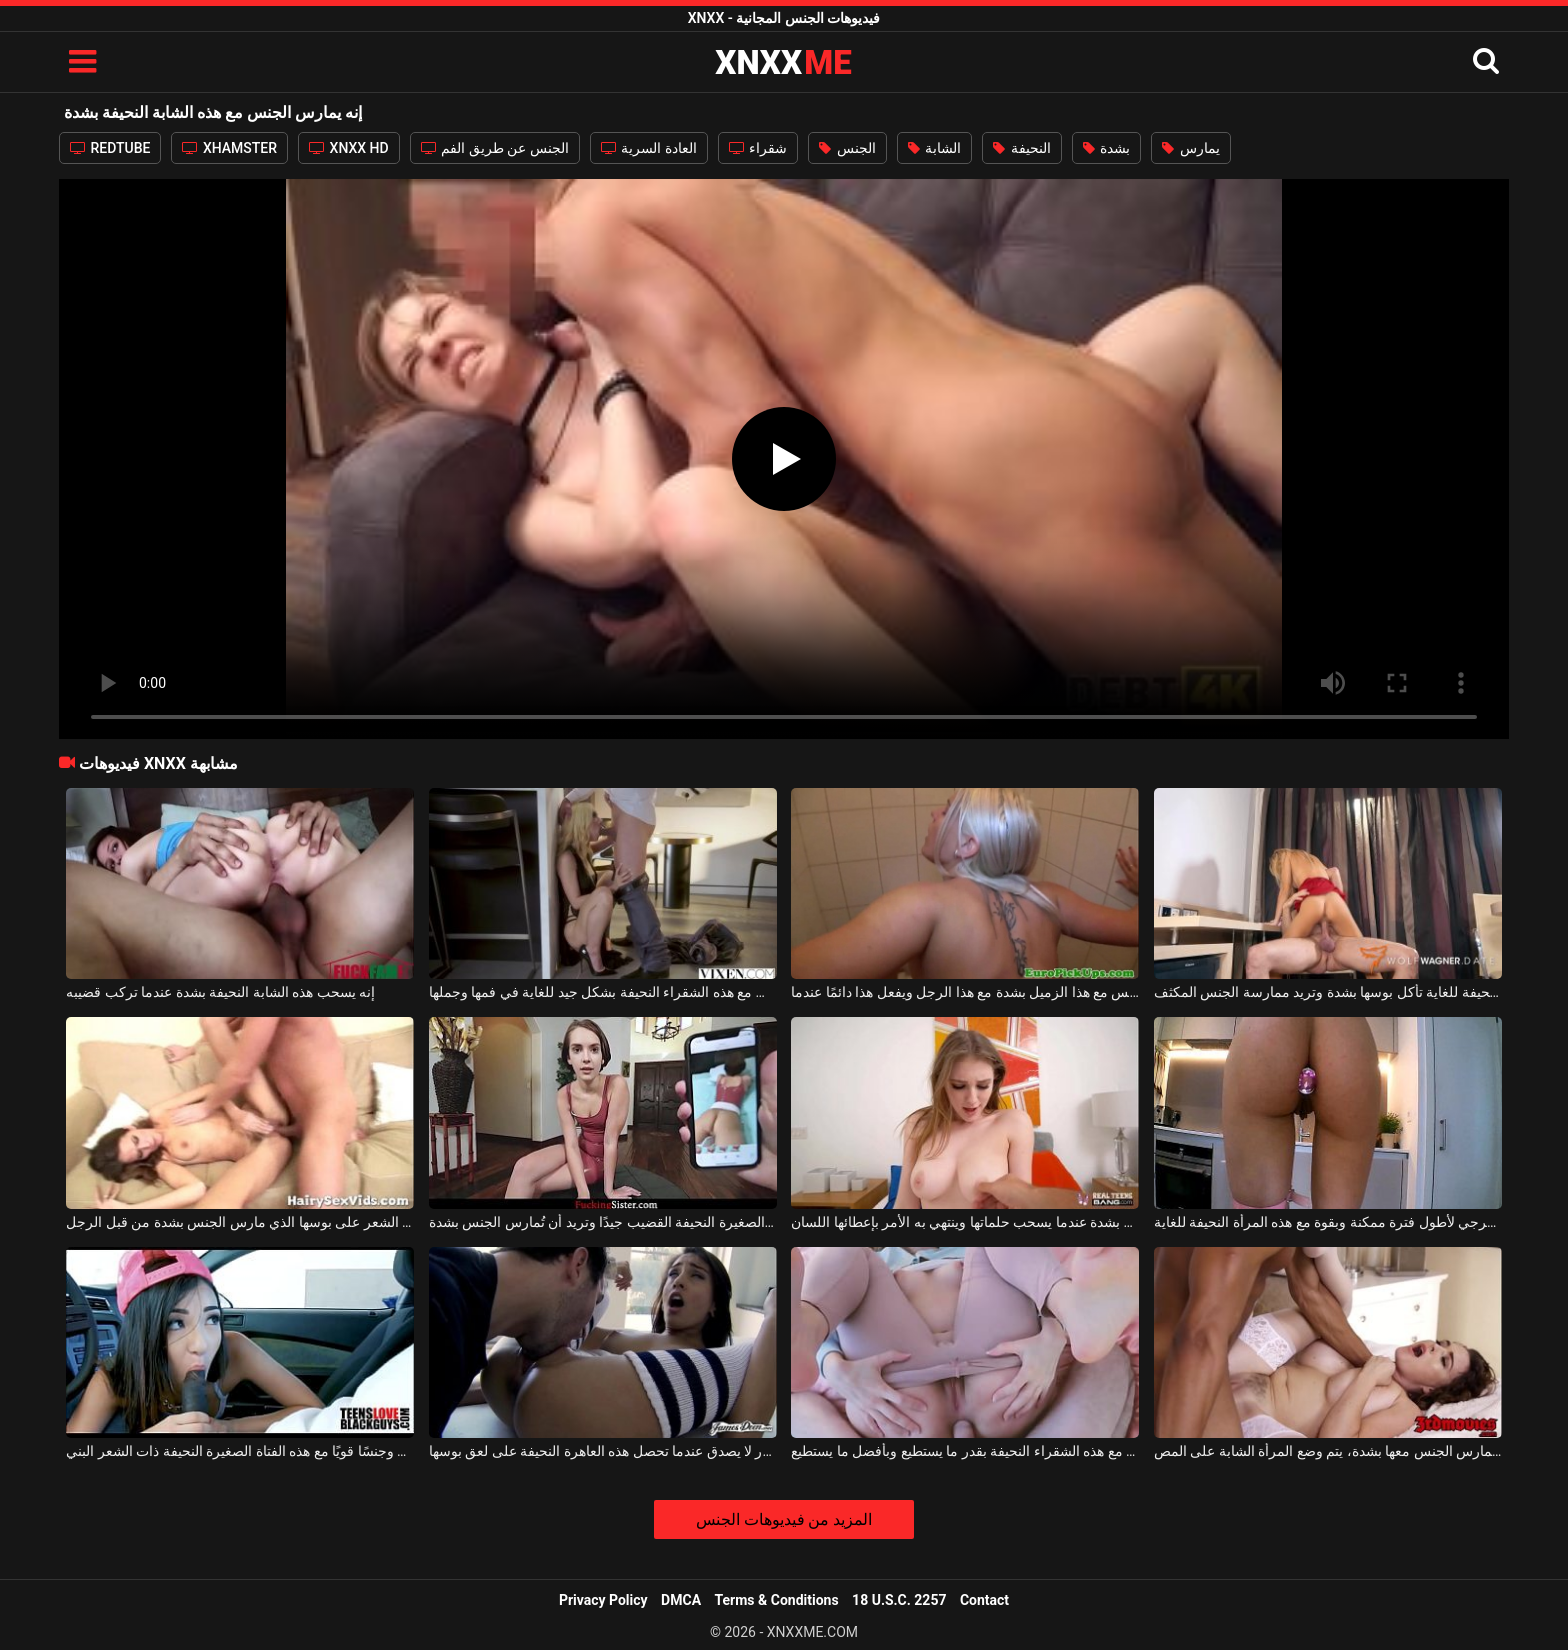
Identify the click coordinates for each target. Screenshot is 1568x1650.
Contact (984, 1600)
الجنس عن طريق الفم (495, 148)
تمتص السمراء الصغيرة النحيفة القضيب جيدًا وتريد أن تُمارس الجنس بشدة (603, 1222)
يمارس (1190, 148)
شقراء (758, 148)
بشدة (1106, 148)
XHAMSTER (229, 148)
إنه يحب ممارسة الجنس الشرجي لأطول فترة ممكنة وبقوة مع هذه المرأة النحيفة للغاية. (1328, 1222)
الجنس (847, 148)
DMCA (681, 1600)
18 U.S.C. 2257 (899, 1600)
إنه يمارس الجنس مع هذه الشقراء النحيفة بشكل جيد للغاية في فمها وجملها (603, 992)
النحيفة (1021, 148)
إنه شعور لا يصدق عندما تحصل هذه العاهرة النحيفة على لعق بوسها (603, 1451)
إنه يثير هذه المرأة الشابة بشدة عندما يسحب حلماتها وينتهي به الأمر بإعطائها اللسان (965, 1222)
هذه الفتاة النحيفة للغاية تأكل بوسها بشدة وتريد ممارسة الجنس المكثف (1328, 992)
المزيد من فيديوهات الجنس (784, 1519)
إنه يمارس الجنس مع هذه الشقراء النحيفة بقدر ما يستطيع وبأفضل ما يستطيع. (965, 1451)
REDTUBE (110, 148)
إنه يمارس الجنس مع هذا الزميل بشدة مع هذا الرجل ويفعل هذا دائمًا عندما (965, 992)
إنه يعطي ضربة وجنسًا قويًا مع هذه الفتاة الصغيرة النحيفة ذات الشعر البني (240, 1451)
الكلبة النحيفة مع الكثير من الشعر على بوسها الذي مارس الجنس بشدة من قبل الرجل (240, 1222)
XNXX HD (349, 148)
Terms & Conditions (777, 1600)
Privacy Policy (603, 1600)
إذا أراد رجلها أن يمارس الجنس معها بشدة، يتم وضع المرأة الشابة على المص (1328, 1451)
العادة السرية (649, 148)
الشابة (934, 148)
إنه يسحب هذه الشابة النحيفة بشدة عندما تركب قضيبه (220, 992)
